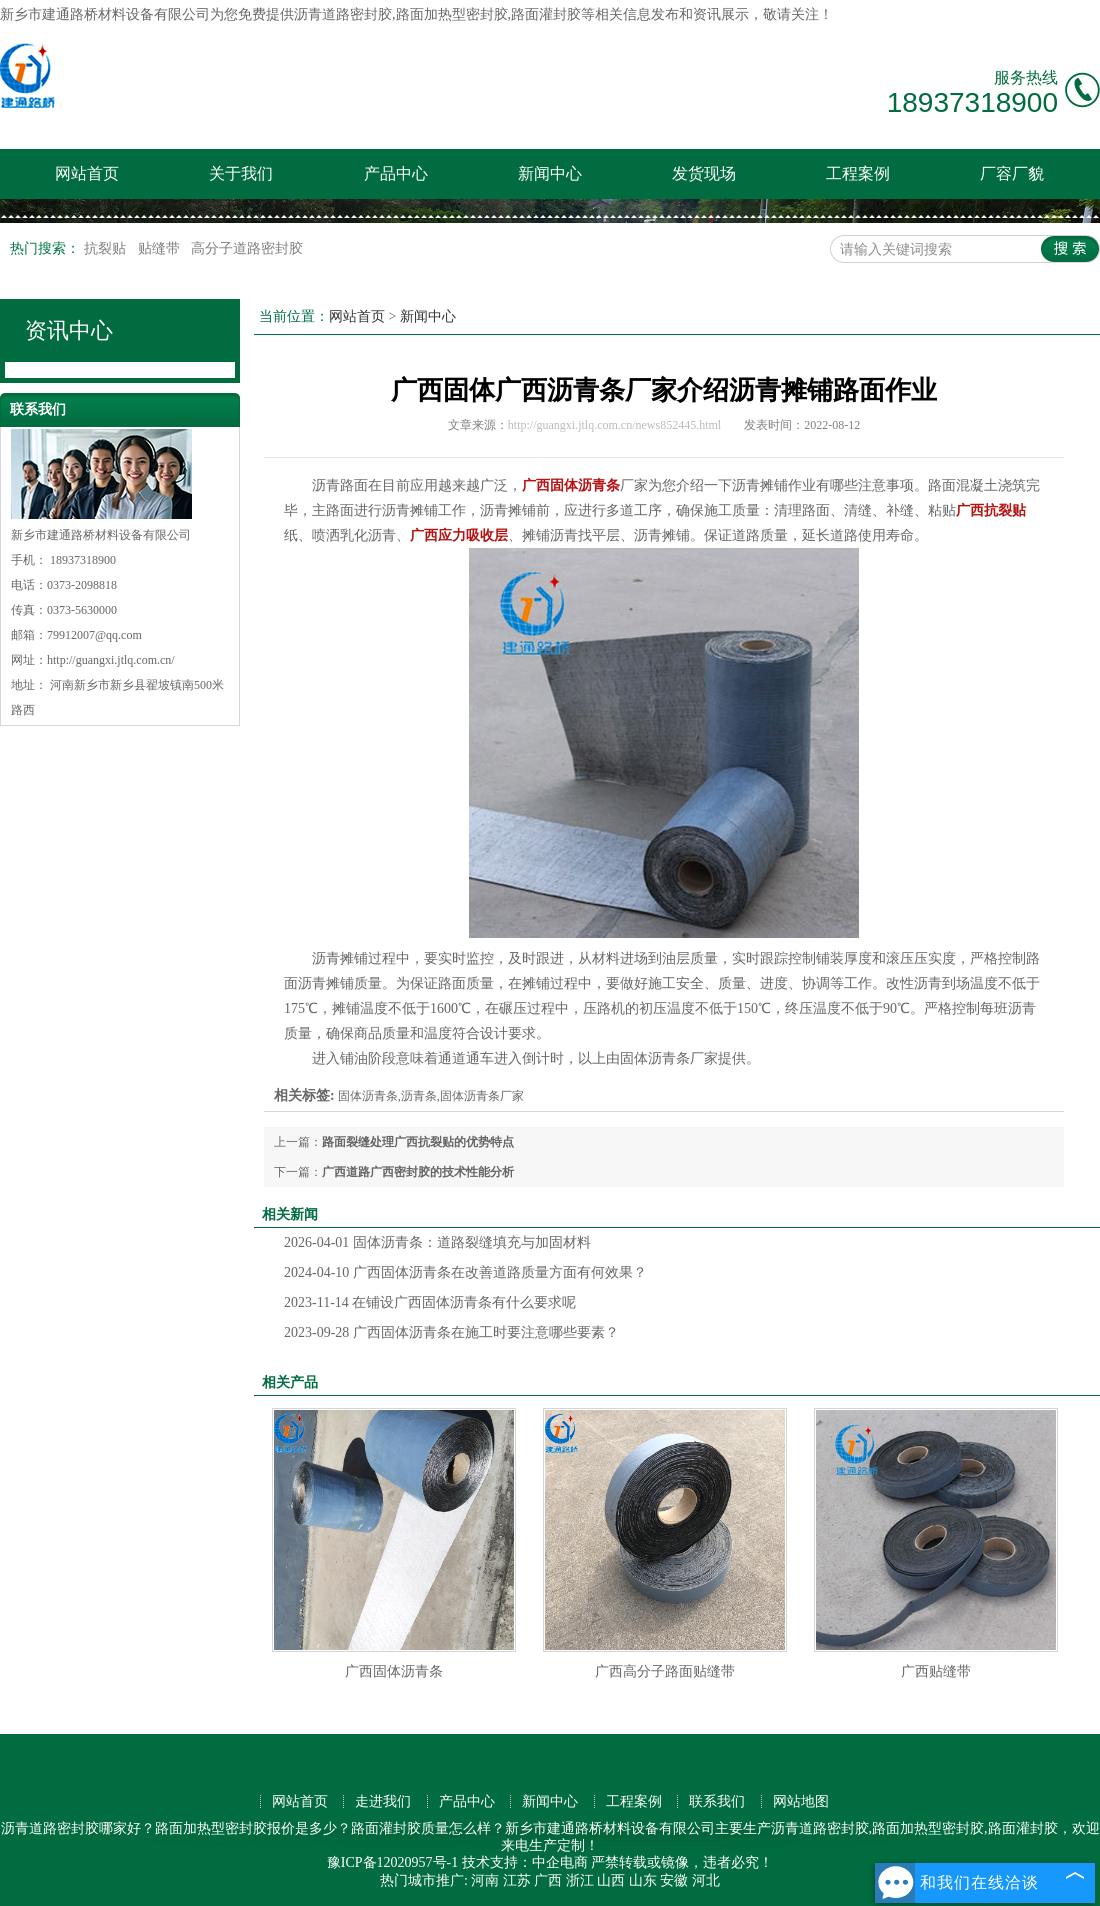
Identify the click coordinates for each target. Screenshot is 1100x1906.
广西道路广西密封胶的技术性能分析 (418, 1172)
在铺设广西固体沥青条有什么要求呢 (430, 1302)
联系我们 (717, 1801)
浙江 (580, 1880)
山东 (643, 1880)
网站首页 (87, 173)
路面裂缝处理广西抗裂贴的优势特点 (418, 1142)
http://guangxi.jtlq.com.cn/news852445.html (614, 425)
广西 (548, 1880)
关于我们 (241, 173)
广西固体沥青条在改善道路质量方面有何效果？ (465, 1272)
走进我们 (383, 1801)
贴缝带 (161, 248)
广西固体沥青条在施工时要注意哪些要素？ (451, 1332)
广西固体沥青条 (394, 1671)
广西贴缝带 (936, 1671)
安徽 (674, 1880)
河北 (706, 1880)
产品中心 (396, 173)
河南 (485, 1880)
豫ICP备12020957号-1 (392, 1862)
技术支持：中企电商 (525, 1862)
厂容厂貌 (1012, 173)
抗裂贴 (107, 248)
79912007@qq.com (94, 635)
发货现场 (704, 173)
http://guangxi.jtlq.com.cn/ (111, 660)
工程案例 (858, 173)
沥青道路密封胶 (343, 14)
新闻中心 (550, 173)
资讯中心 (69, 330)
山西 (611, 1880)
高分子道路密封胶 (247, 248)
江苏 (517, 1880)
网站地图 (801, 1801)
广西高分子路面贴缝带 (665, 1671)
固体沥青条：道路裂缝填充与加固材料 (437, 1242)
